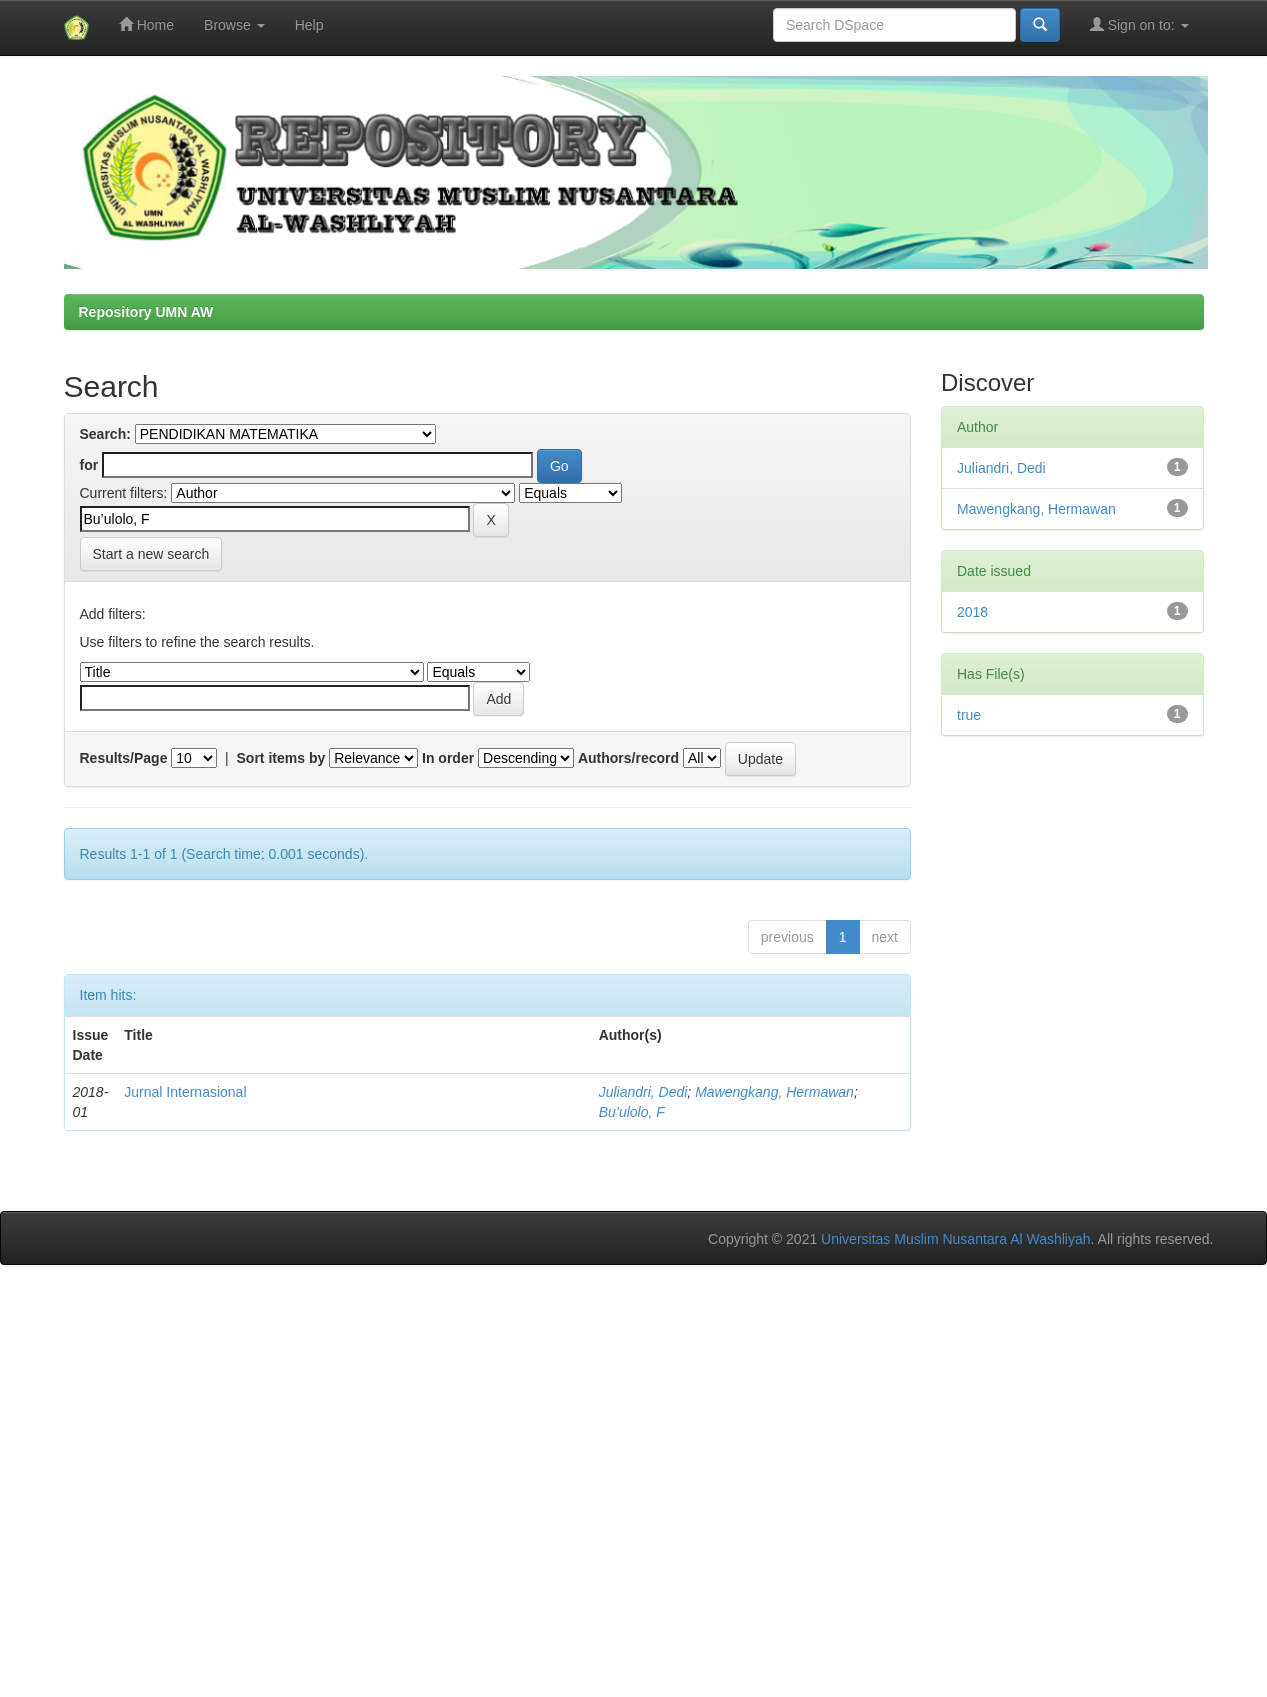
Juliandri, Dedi (643, 1092)
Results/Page (124, 758)
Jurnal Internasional (185, 1092)
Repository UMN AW (146, 312)
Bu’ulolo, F (632, 1112)
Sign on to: (1139, 24)
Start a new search (151, 554)
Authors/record (628, 758)
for (89, 465)
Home (146, 24)
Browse (234, 25)
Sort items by (281, 758)
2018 (972, 612)
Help (309, 25)
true (969, 715)
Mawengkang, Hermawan (774, 1092)
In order (448, 758)
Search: (105, 434)
